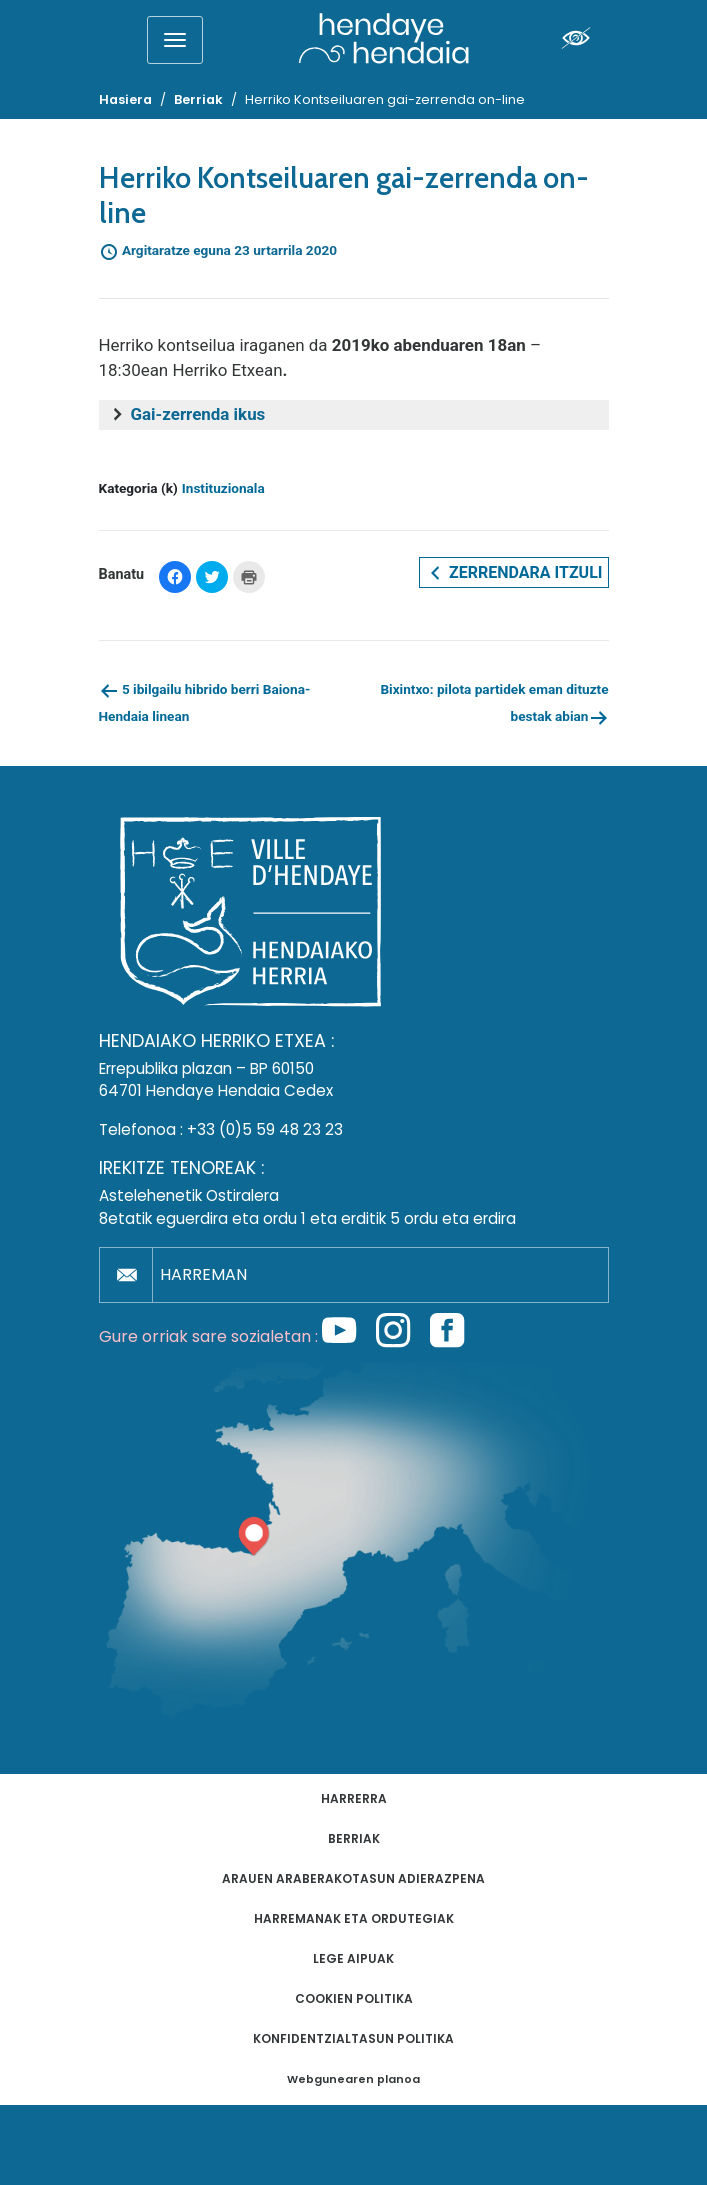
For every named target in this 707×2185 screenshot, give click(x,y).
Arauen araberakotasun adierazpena (353, 1878)
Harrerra (354, 1798)
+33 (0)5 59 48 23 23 (265, 1129)
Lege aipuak (353, 1958)
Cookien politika (354, 1998)
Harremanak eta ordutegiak (354, 1918)
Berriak (354, 1838)
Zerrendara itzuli (513, 573)
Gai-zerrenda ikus (198, 414)
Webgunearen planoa (353, 2079)
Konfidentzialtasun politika (353, 2038)
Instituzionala (223, 488)
